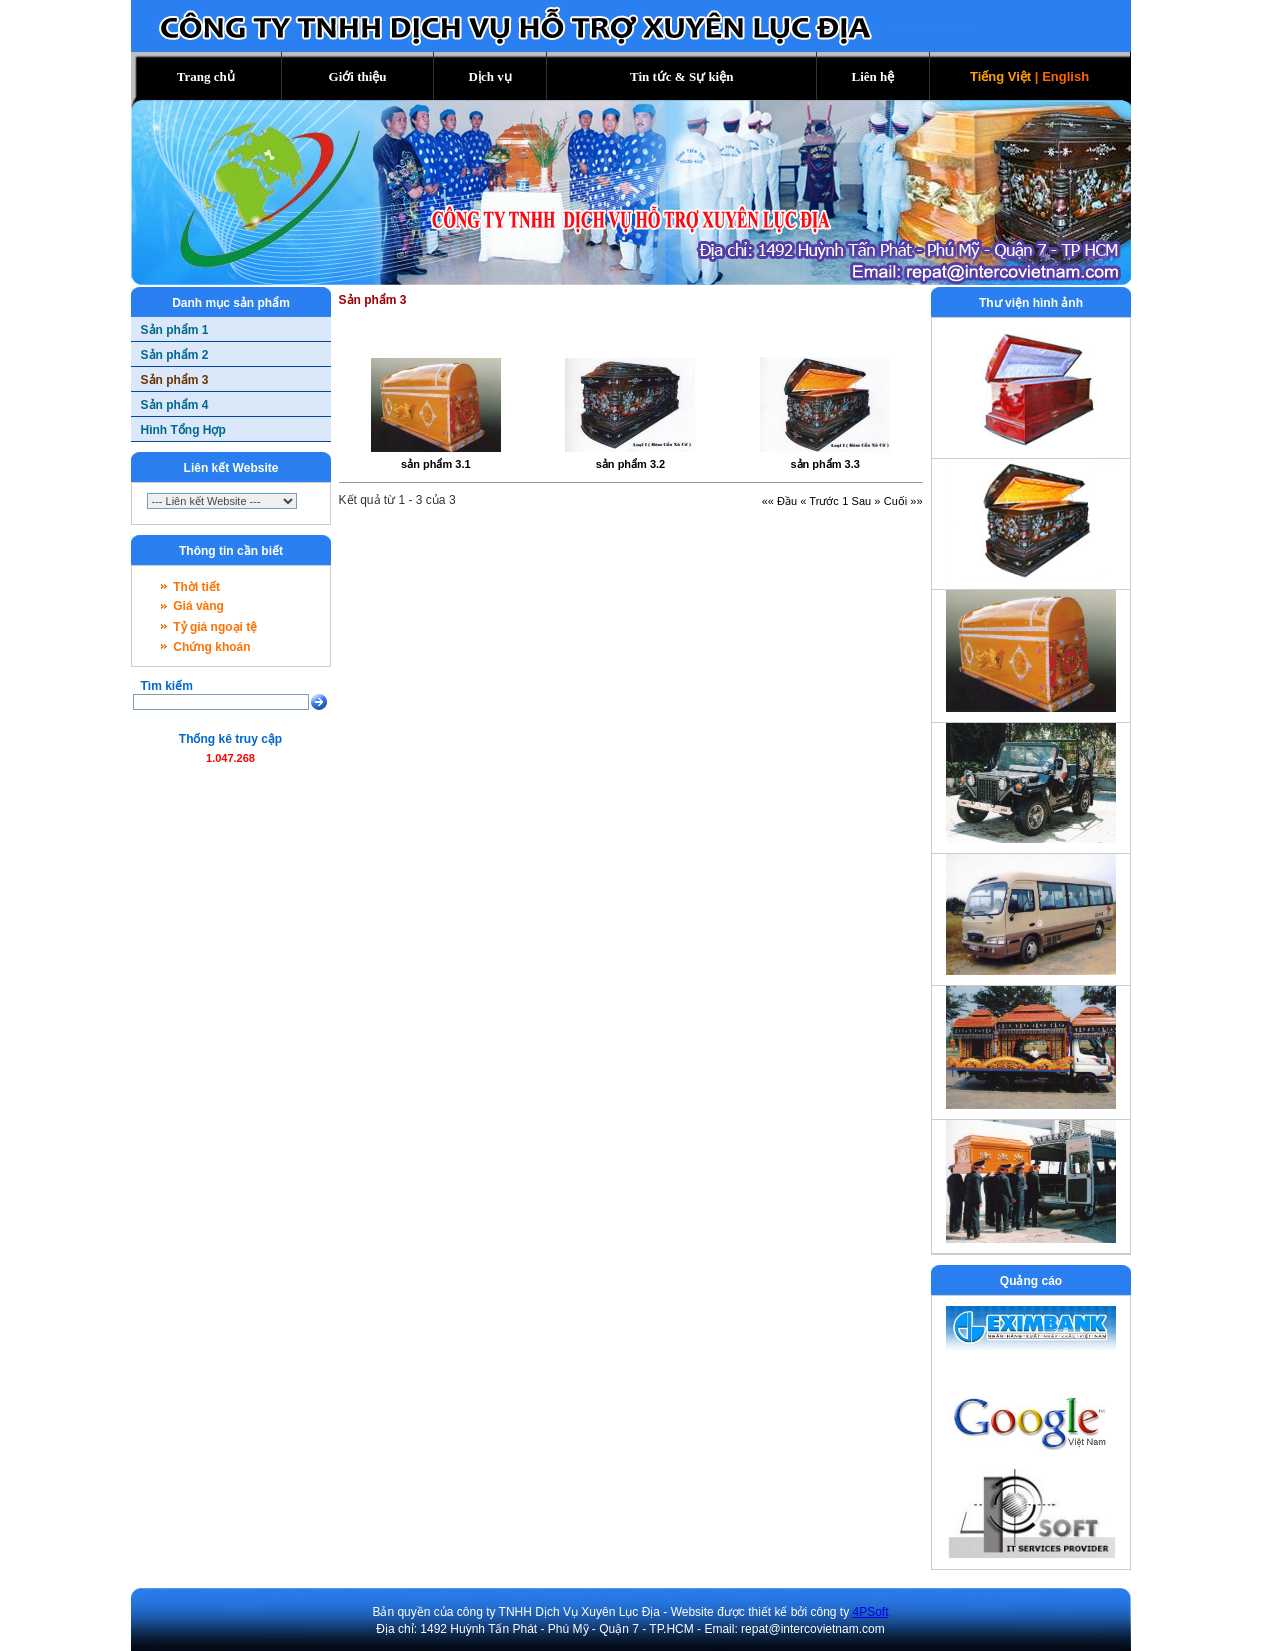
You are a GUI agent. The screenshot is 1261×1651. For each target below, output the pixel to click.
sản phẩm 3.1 (435, 464)
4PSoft (871, 1612)
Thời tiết (196, 587)
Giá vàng (198, 606)
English (1065, 76)
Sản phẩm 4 (175, 405)
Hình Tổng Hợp (183, 430)
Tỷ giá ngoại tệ (215, 627)
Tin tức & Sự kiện (682, 76)
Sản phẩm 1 (175, 330)
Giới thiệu (358, 76)
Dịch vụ (490, 76)
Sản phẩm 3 (175, 380)
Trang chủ (206, 76)
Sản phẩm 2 (175, 355)
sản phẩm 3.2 (630, 464)
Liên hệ (873, 76)
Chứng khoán (211, 647)
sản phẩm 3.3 (824, 464)
